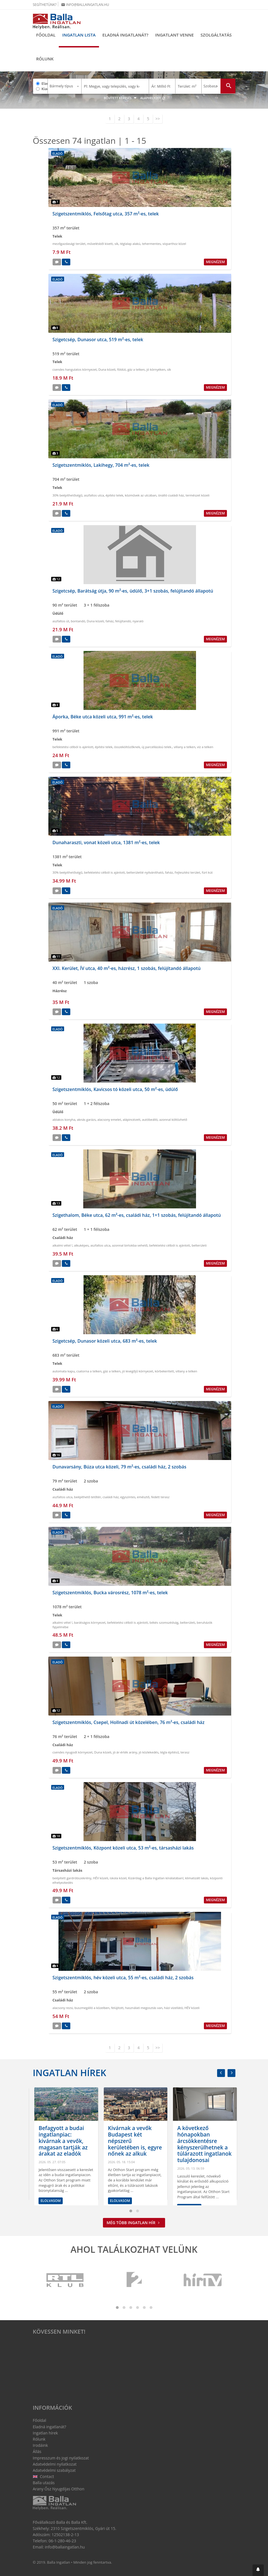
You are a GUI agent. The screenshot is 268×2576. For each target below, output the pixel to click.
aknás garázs (86, 1119)
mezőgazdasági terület (69, 244)
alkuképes (81, 1245)
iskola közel (118, 1878)
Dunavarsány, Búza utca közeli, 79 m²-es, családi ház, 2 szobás (119, 1467)
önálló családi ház (171, 495)
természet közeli (198, 495)
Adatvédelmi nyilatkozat (55, 2464)
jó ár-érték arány (125, 1752)
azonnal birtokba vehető (129, 1245)
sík (116, 244)
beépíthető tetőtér (87, 1497)
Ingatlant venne (174, 35)
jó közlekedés (148, 1752)
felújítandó (123, 621)
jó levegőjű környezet (137, 1371)
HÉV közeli (100, 1878)
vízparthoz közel (174, 244)
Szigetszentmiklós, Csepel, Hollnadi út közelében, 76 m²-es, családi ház (129, 1722)
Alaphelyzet (153, 98)
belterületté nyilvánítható (145, 872)
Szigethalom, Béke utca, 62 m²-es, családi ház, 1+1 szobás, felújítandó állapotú (137, 1215)
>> (157, 118)
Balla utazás (44, 2482)
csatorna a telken (89, 1371)
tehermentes (151, 244)
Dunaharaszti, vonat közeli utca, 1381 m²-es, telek (106, 842)
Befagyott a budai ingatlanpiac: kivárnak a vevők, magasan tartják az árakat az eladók (130, 2140)
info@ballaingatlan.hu (85, 4)
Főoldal (46, 35)
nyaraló (137, 621)
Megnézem (215, 261)
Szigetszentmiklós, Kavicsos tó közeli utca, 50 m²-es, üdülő (115, 1089)
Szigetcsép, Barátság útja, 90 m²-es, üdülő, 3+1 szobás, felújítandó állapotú (133, 591)
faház (109, 621)
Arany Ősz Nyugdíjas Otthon (58, 2488)
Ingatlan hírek (70, 2073)
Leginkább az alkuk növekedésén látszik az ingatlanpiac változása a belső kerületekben (63, 2140)
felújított (117, 2008)
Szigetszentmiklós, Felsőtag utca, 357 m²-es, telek (106, 214)
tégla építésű (169, 1752)
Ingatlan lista (79, 35)
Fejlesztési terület (187, 872)
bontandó (78, 621)
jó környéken (156, 369)
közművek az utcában (140, 495)
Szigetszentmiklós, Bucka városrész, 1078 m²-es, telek (110, 1592)
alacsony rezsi (63, 2008)
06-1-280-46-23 (62, 2540)
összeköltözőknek (127, 747)
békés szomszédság (164, 1622)
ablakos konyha (64, 1119)
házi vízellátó (173, 2008)
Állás (37, 2451)
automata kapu (64, 1371)
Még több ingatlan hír (134, 2222)
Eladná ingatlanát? (125, 35)
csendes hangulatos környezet (75, 369)
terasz (185, 1752)
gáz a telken (136, 369)
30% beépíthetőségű (67, 495)
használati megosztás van (144, 2008)
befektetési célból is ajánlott (73, 747)
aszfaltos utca (94, 495)
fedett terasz (160, 1497)
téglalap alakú (130, 244)
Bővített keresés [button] (121, 98)
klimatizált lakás (196, 1878)
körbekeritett (164, 1371)
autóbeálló (150, 1119)
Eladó (45, 83)
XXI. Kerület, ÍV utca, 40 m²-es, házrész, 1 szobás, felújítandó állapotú (127, 968)
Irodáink (40, 2445)
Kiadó (45, 88)
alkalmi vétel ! (63, 1245)
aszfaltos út (61, 621)
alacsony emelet (109, 1119)
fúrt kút (207, 872)
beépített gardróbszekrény (72, 1878)
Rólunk (45, 59)
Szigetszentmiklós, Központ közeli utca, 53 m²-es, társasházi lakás (123, 1848)
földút (121, 369)
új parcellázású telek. (157, 747)
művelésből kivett (100, 244)
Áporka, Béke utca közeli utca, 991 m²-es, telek (103, 717)
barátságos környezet (89, 1622)
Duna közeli (107, 369)
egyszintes (127, 1497)
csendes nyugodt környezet (73, 1752)
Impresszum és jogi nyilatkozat (61, 2458)
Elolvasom (49, 2200)
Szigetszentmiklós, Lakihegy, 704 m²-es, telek (101, 465)
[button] (258, 2570)
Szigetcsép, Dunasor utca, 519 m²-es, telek (98, 339)
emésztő (143, 1497)
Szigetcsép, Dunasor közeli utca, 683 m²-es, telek (105, 1341)
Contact (43, 2476)
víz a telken (205, 747)
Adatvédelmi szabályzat (54, 2470)
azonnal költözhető (173, 1119)
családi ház (111, 1497)
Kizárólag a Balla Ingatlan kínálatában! (156, 1878)
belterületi (199, 1245)
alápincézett (131, 1119)
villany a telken (184, 747)
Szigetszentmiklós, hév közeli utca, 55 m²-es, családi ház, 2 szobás (123, 1977)
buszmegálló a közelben (92, 2008)
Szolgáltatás (216, 35)
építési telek (114, 495)
